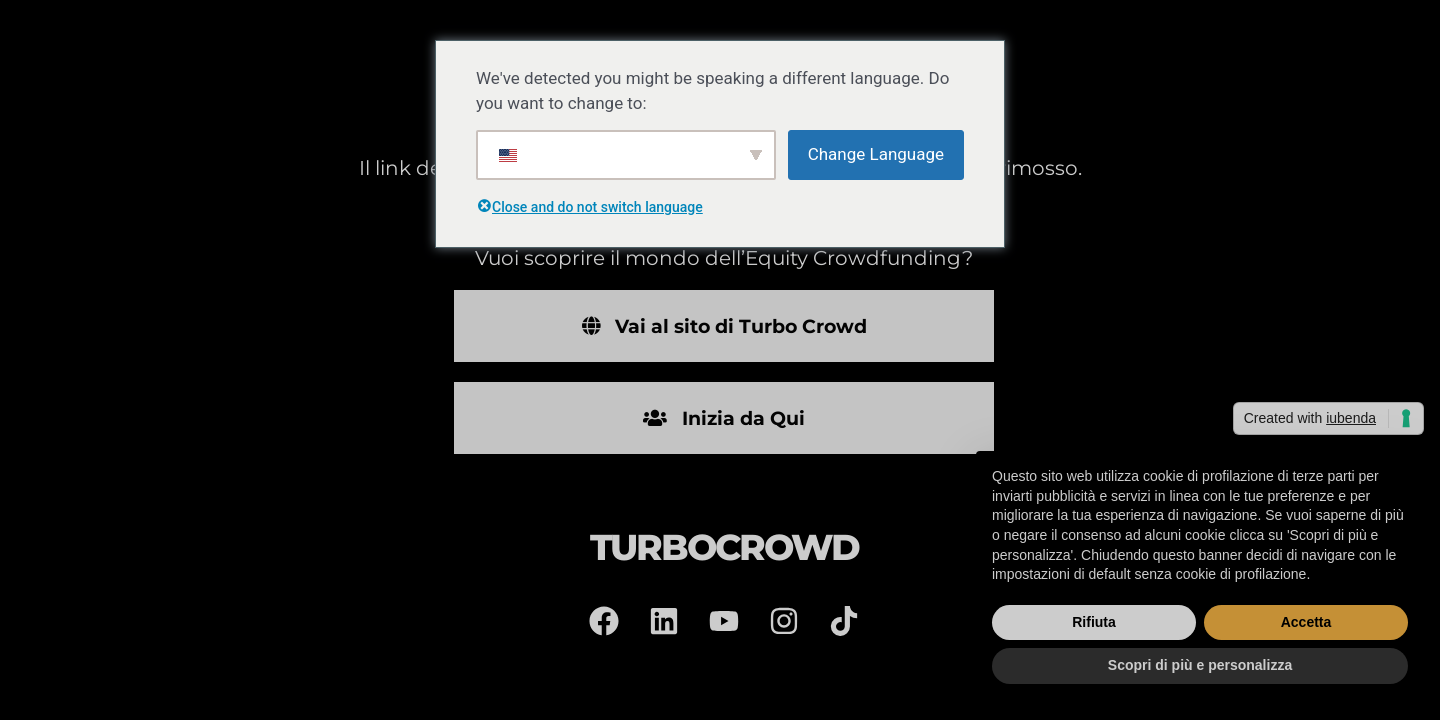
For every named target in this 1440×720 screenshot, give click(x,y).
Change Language (876, 154)
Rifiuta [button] (1094, 622)
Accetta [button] (1306, 622)
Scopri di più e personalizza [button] (1200, 665)
